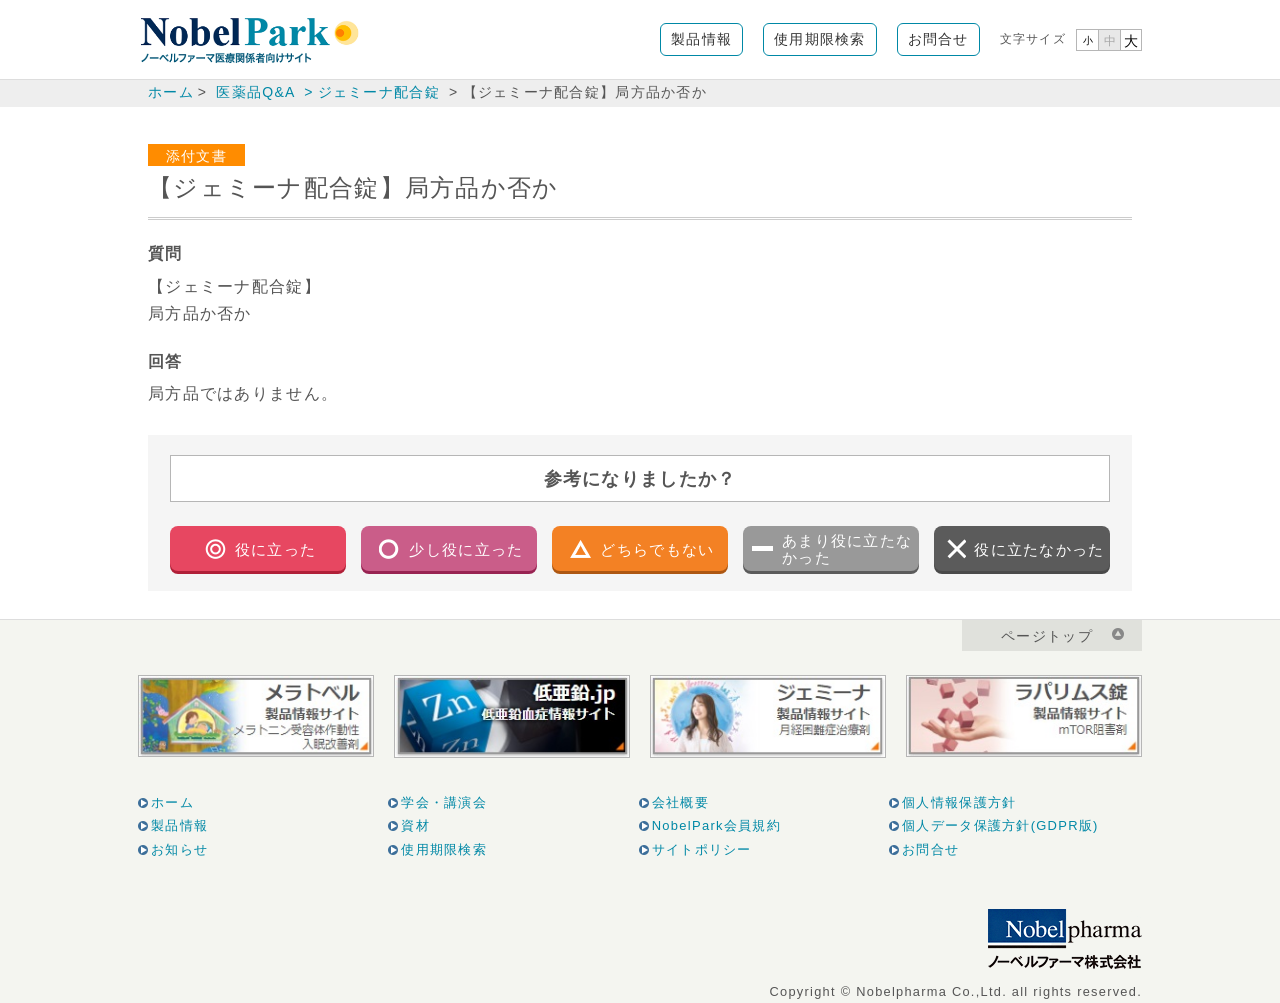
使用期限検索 (820, 39)
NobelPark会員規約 (716, 825)
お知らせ (179, 849)
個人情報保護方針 (959, 802)
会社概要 (680, 802)
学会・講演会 (444, 802)
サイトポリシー (702, 849)
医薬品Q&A (255, 92)
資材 (415, 825)
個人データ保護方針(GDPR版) (1000, 825)
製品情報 (701, 39)
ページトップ (1047, 636)
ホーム (171, 92)
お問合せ (938, 39)
